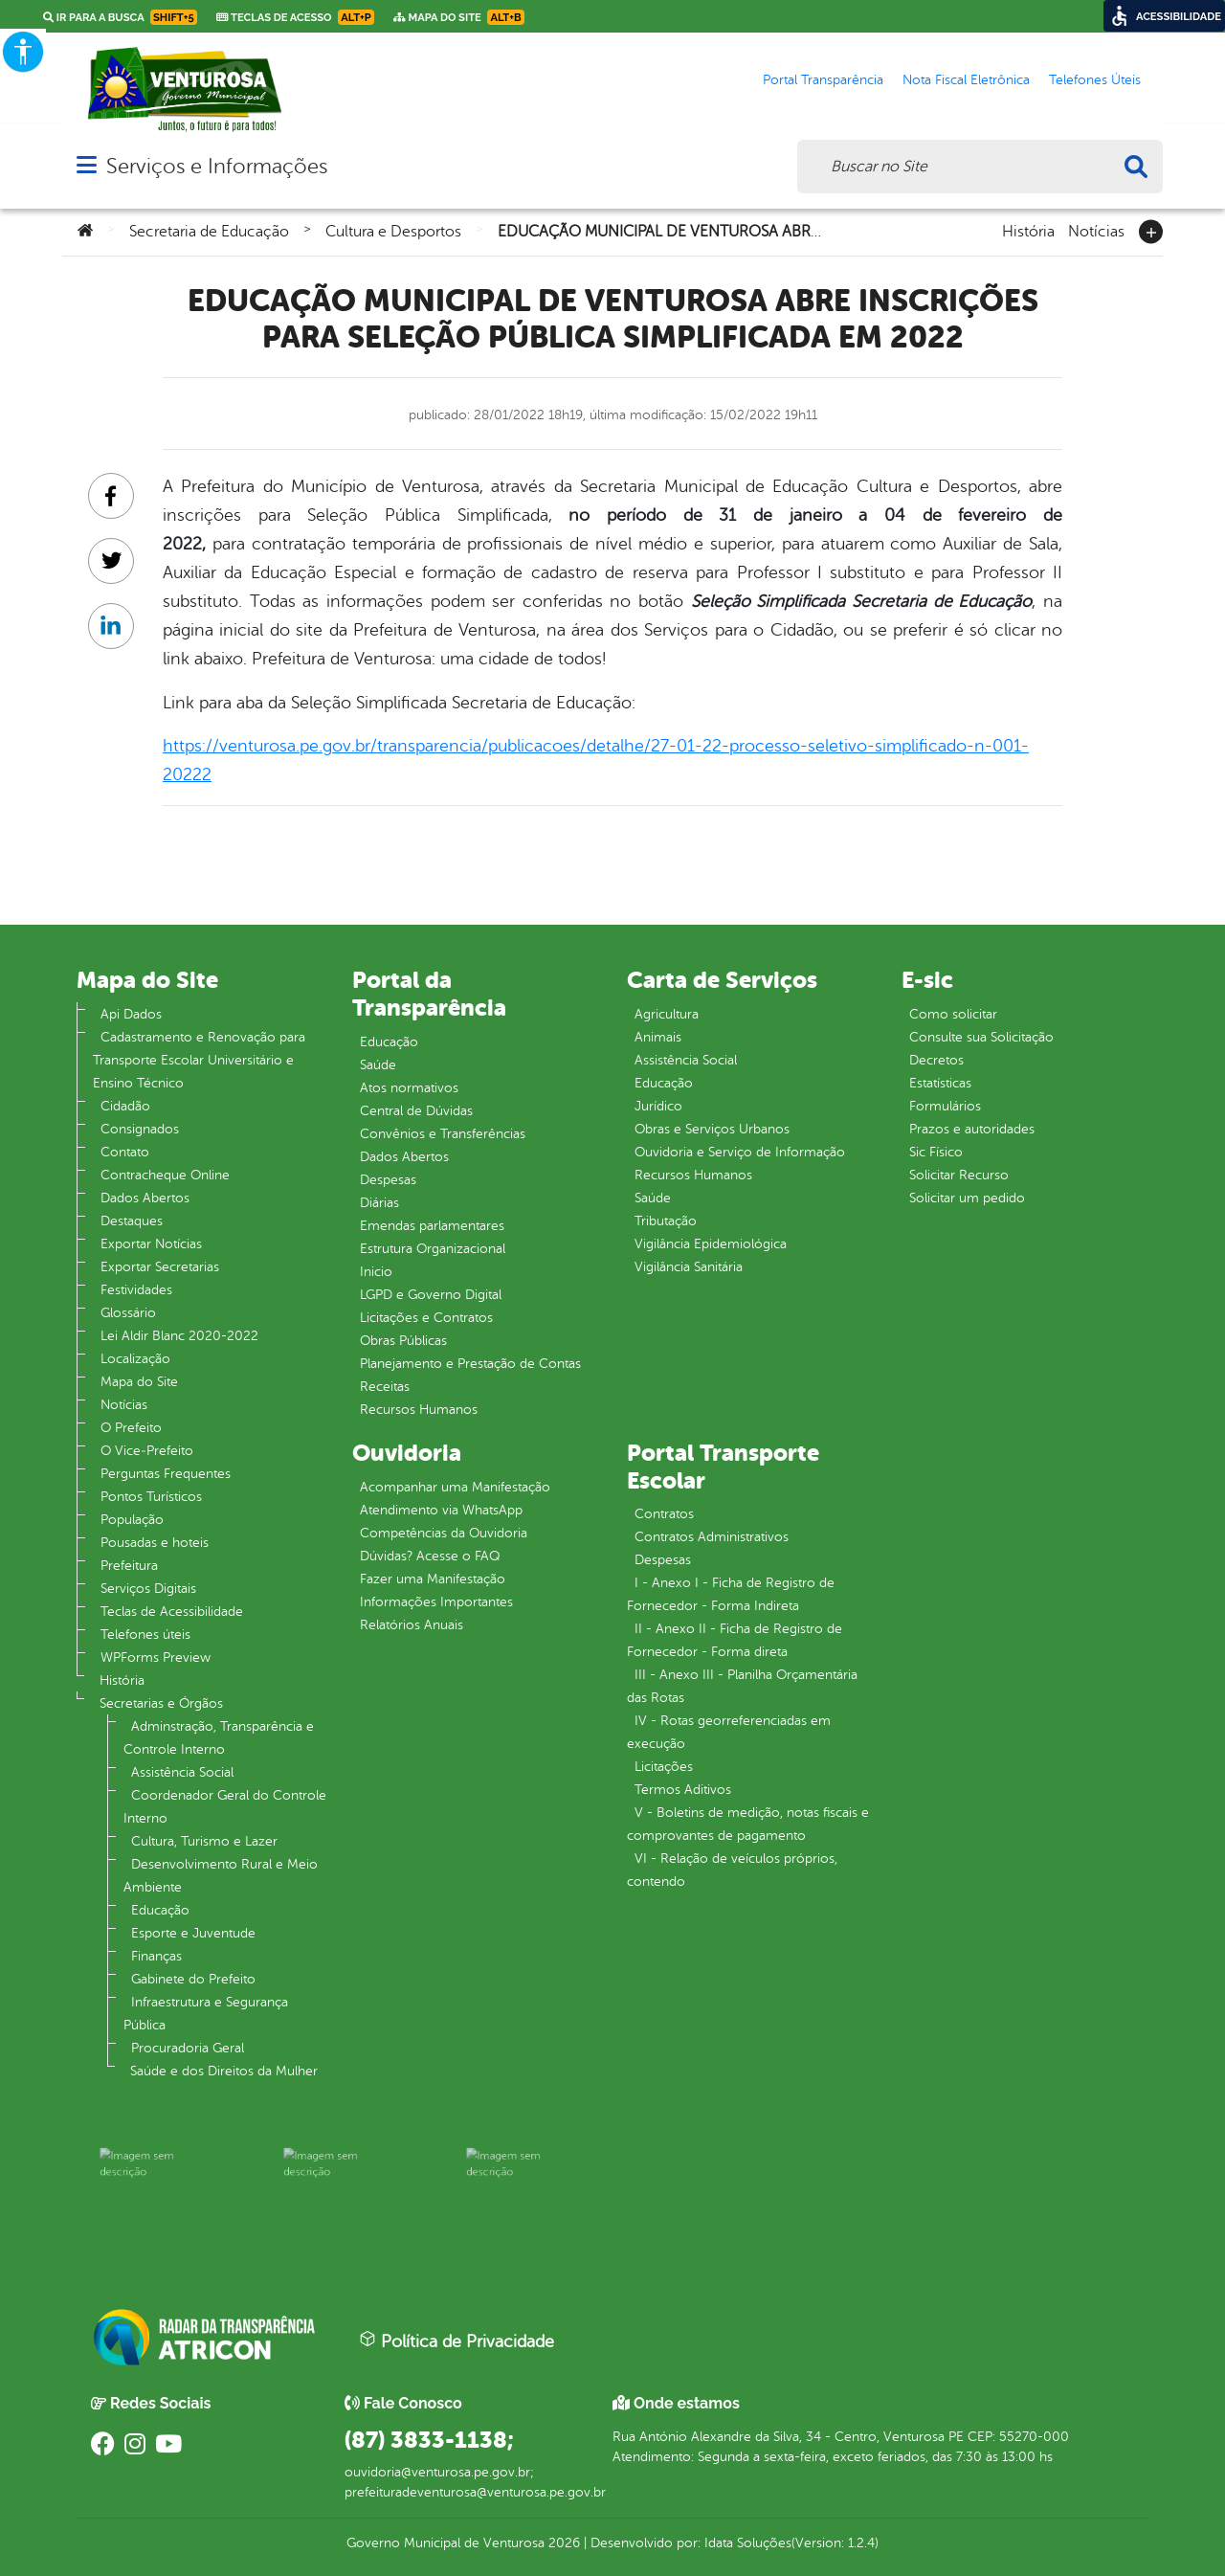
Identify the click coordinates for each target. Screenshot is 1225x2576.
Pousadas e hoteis (154, 1542)
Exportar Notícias (151, 1244)
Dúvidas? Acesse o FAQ (430, 1556)
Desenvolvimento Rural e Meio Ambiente (220, 1875)
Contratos (664, 1514)
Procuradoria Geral (187, 2048)
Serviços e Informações (216, 166)
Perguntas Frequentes (165, 1474)
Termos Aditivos (683, 1789)
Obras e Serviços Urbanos (712, 1129)
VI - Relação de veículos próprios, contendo (732, 1870)
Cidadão (125, 1106)
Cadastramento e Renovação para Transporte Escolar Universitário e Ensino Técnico (199, 1060)
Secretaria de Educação (209, 231)
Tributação (666, 1221)
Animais (658, 1037)
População (132, 1519)
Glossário (128, 1313)
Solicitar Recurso (959, 1175)
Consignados (139, 1129)
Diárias (379, 1203)
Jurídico (658, 1106)
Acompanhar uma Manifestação (455, 1487)
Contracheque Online (165, 1175)
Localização (135, 1359)
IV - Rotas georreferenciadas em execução (729, 1732)
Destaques (131, 1221)
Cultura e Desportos (393, 231)
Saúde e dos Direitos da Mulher (224, 2071)
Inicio (376, 1272)
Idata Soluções (747, 2543)
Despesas (388, 1180)
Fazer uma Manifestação (432, 1579)
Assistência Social (182, 1772)
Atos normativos (409, 1088)
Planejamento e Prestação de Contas (470, 1363)
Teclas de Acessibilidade (171, 1611)
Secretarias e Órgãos (161, 1703)
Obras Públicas (403, 1340)
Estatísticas (940, 1083)
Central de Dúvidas (416, 1111)
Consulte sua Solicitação (981, 1037)
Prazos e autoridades (972, 1129)
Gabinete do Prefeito (193, 1979)
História (1028, 229)
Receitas (385, 1386)
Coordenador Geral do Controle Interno (224, 1807)
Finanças (156, 1956)
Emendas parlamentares (432, 1226)
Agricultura (667, 1014)
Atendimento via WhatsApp (441, 1510)
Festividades (136, 1290)
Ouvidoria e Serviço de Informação (740, 1152)
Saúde (378, 1065)
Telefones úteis (145, 1634)
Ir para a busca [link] (120, 17)
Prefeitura (129, 1565)
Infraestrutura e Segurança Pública (205, 2013)
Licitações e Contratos (426, 1317)
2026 (562, 2543)
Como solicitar (953, 1014)
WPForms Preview (155, 1657)
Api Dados (131, 1014)
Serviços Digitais (148, 1588)
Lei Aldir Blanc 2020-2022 (179, 1336)
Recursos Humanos (419, 1409)
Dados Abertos (144, 1198)
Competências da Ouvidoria (443, 1533)
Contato (124, 1152)
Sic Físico (936, 1152)
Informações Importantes (436, 1602)
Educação (160, 1910)
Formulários (945, 1106)
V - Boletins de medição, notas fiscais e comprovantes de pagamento (748, 1824)
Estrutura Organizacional (432, 1249)
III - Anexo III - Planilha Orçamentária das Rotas (742, 1686)
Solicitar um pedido (967, 1198)
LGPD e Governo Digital (430, 1295)
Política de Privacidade (456, 2340)
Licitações (664, 1766)
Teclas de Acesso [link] (295, 17)
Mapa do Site (139, 1382)
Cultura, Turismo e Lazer (204, 1841)
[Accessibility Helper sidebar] (23, 52)
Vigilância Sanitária (689, 1267)
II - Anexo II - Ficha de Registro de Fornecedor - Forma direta (734, 1640)
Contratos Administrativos (712, 1537)
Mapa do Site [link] (458, 17)
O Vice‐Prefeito (146, 1451)
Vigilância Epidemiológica (711, 1244)
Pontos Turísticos (151, 1497)
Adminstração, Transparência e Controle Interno (218, 1738)
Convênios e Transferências (442, 1134)
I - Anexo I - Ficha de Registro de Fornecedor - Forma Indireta (731, 1594)
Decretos (936, 1060)
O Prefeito (131, 1428)
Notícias (1096, 229)
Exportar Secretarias (159, 1267)
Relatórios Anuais (411, 1625)
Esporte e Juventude (193, 1933)
